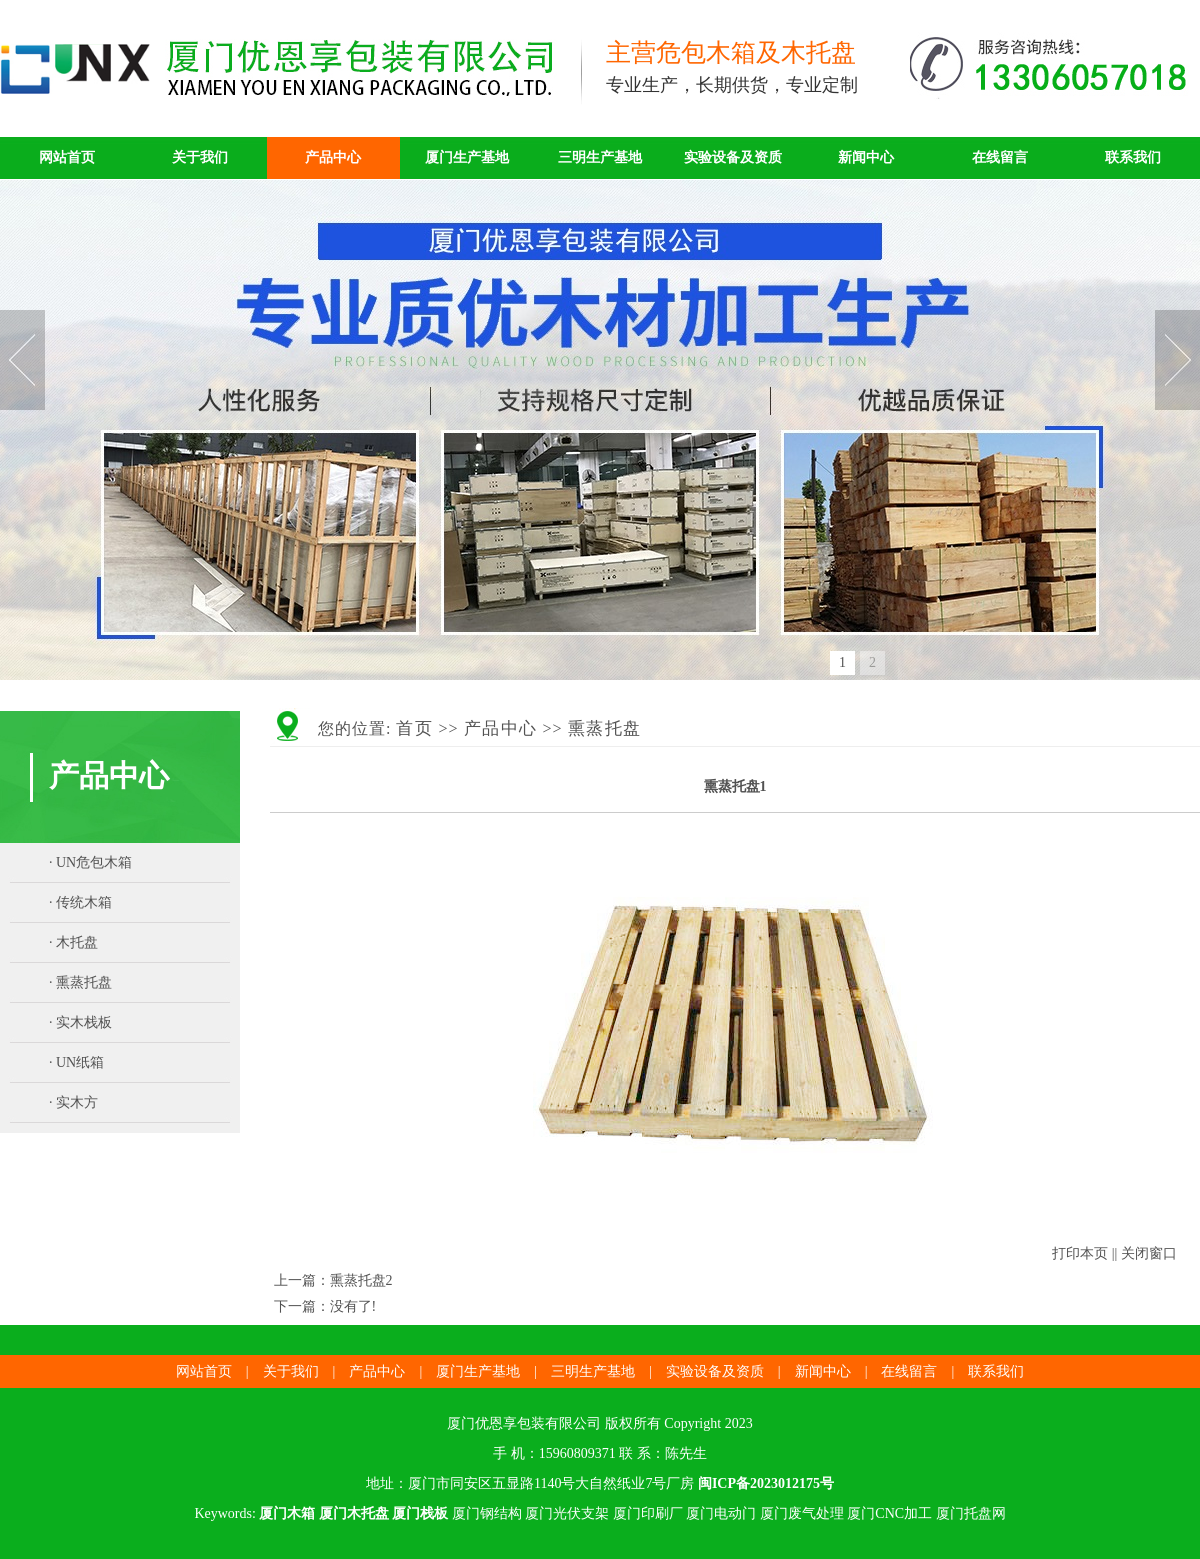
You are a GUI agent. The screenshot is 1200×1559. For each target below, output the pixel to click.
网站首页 (67, 157)
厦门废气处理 (802, 1513)
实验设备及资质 (733, 157)
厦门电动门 (721, 1513)
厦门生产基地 (467, 157)
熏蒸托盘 (84, 982)
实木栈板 (84, 1022)
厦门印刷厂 (648, 1513)
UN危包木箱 (94, 862)
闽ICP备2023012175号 (766, 1483)
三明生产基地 (600, 157)
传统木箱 (84, 902)
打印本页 (1080, 1253)
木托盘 (77, 942)
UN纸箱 (80, 1062)
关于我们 (200, 157)
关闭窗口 (1149, 1253)
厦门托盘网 (971, 1513)
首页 (414, 728)
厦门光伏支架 (567, 1513)
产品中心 (333, 157)
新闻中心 (866, 157)
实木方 (77, 1102)
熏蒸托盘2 (361, 1280)
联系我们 (1133, 157)
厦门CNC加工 (889, 1513)
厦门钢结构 (487, 1513)
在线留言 (1000, 157)
